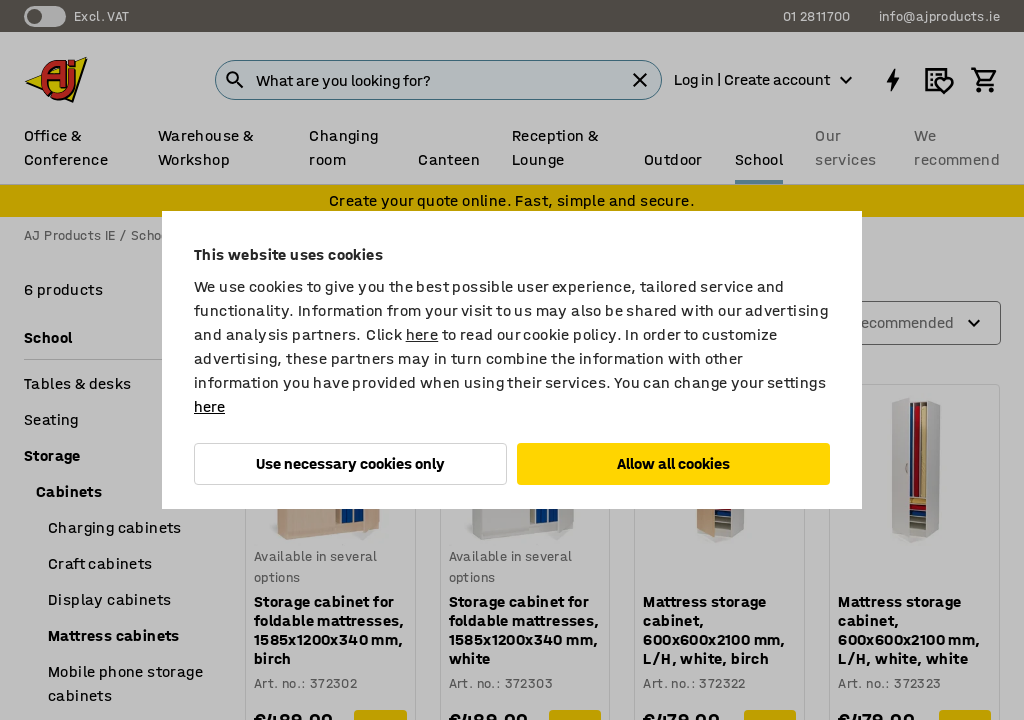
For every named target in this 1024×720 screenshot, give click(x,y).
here (422, 334)
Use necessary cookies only (350, 463)
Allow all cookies (673, 463)
